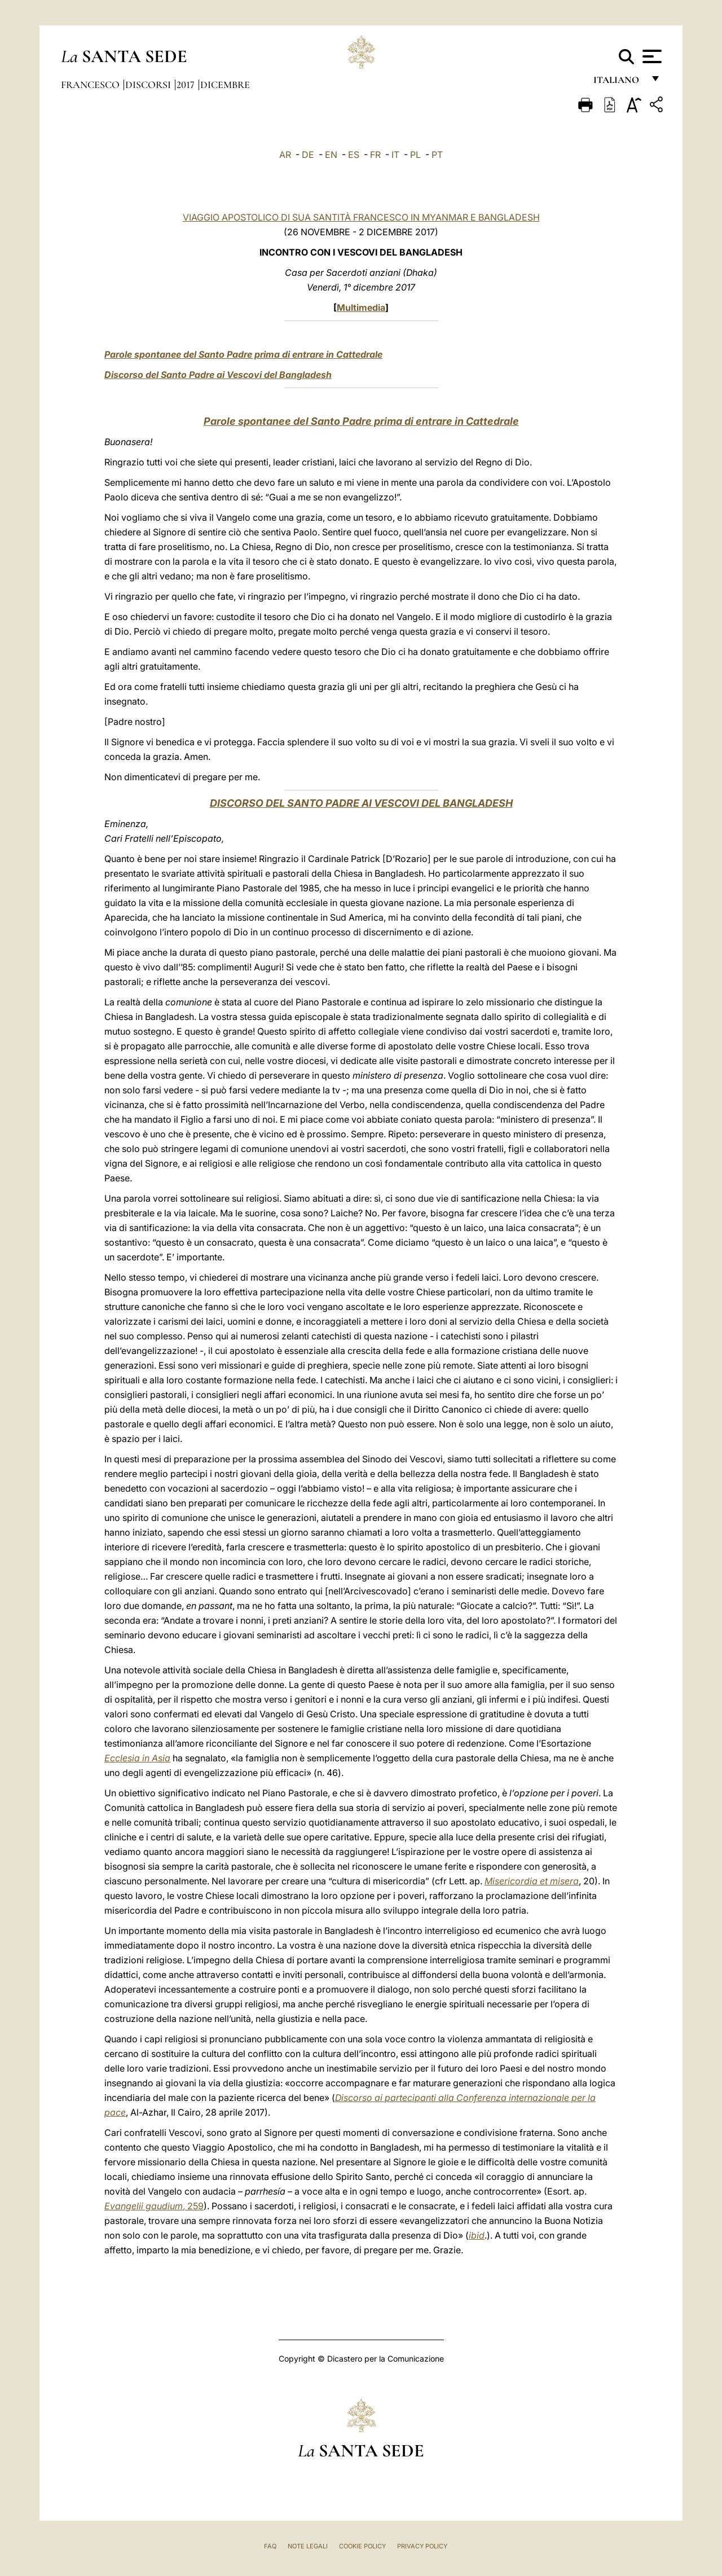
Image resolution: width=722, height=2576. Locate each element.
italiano (618, 83)
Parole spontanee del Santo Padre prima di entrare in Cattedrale (243, 354)
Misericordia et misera (532, 1881)
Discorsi (149, 84)
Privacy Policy (422, 2546)
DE (308, 154)
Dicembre (225, 84)
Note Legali (308, 2546)
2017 (187, 84)
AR (285, 154)
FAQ (270, 2546)
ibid (477, 2235)
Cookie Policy (362, 2546)
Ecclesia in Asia (137, 1758)
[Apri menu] (651, 56)
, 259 (154, 2206)
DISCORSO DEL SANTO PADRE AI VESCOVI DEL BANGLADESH (361, 803)
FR (375, 154)
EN (331, 154)
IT (395, 154)
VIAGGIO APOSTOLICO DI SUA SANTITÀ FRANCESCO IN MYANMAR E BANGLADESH (361, 217)
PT (437, 154)
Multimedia (361, 307)
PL (415, 154)
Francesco (91, 84)
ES (353, 154)
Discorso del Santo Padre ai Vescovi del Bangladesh (218, 374)
